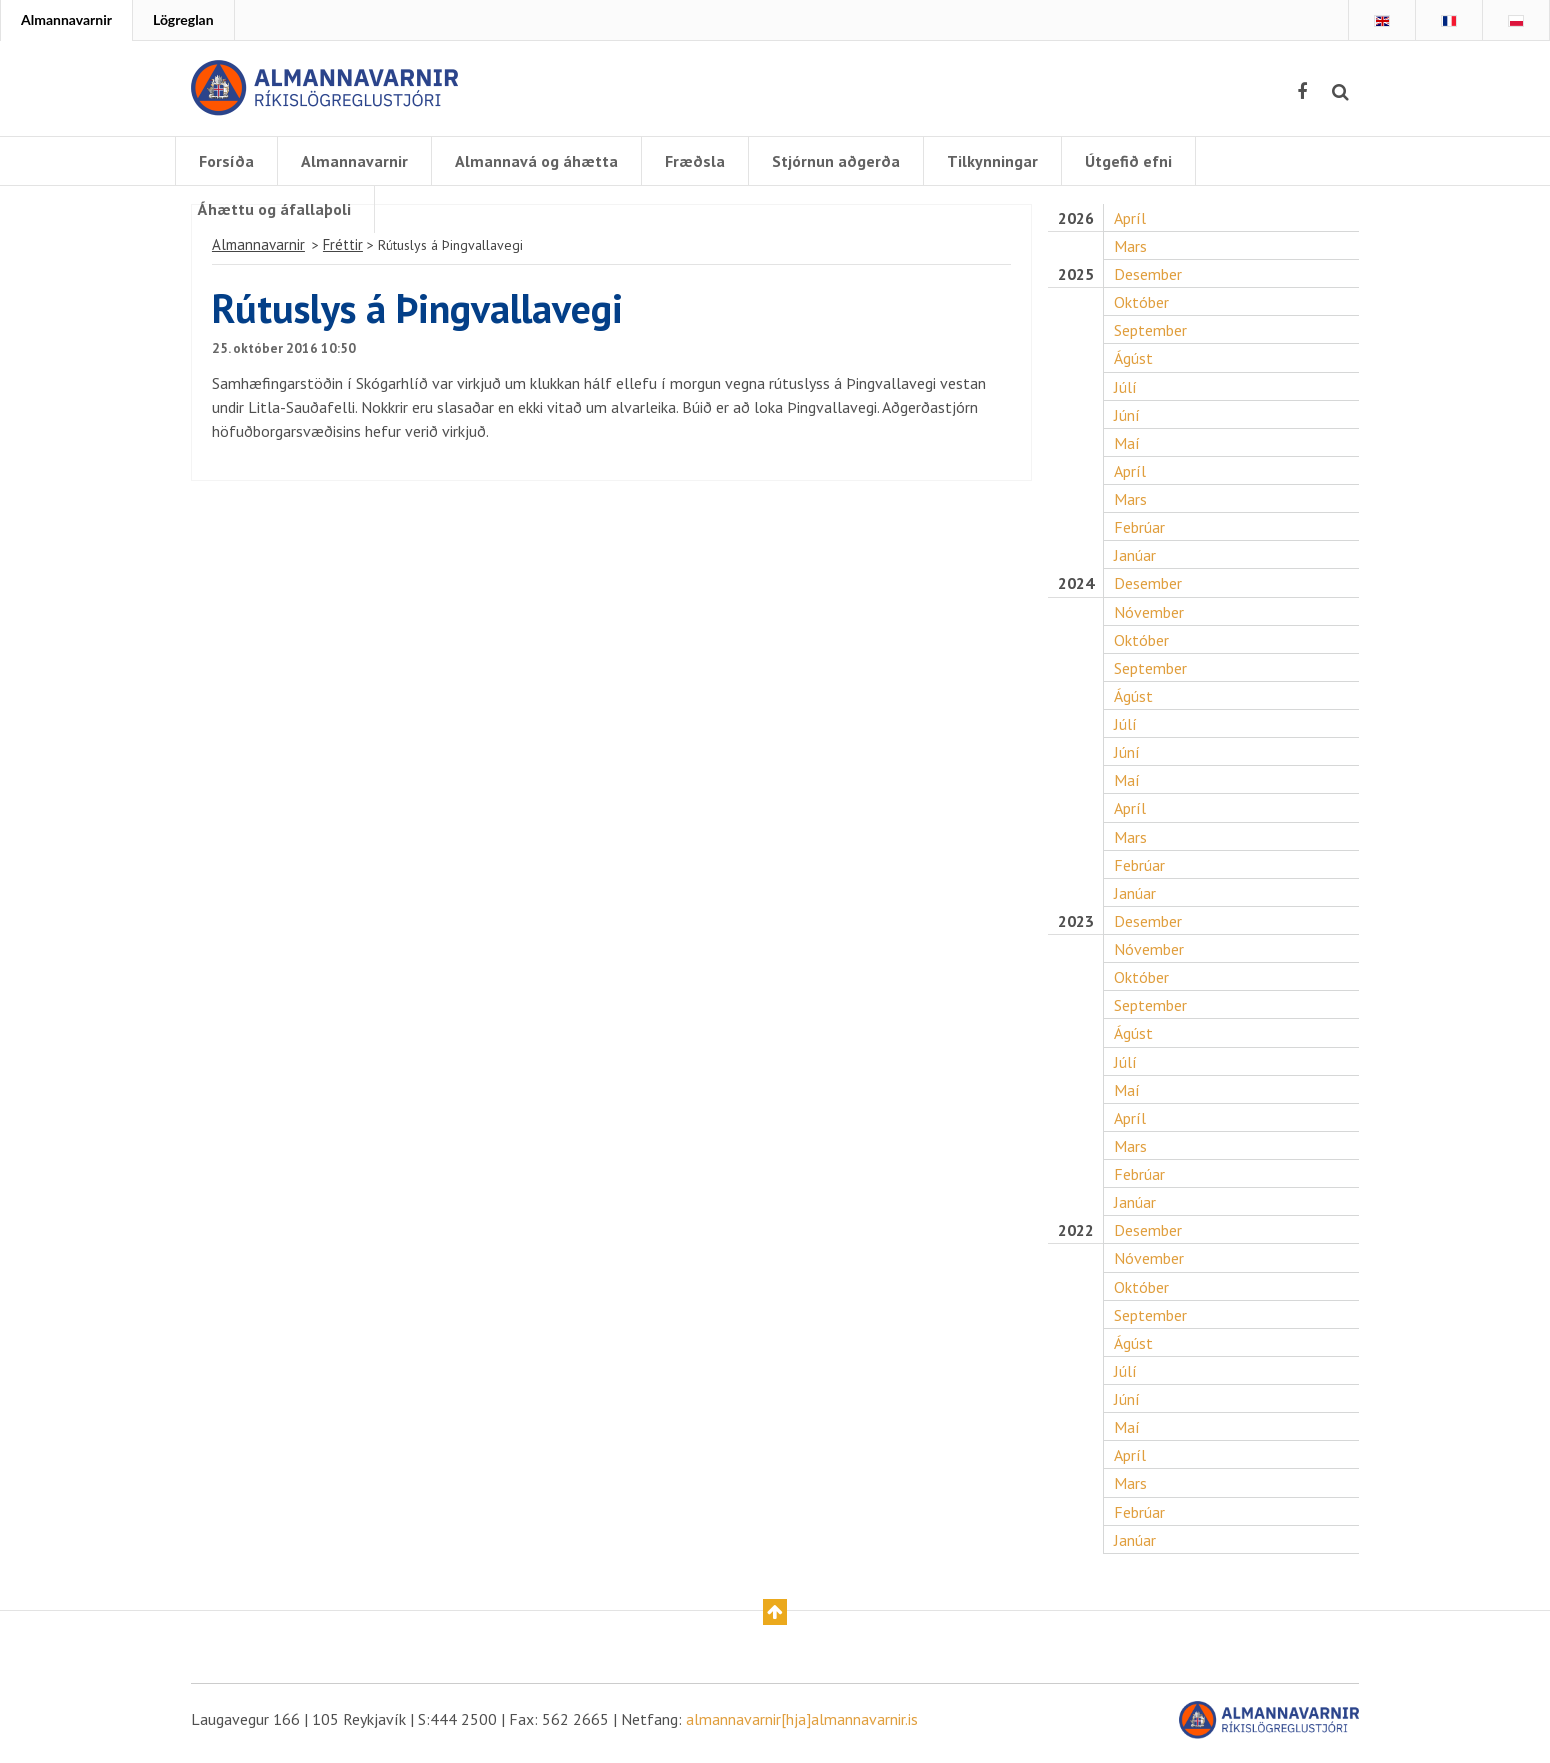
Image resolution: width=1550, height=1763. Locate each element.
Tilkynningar (992, 161)
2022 (1076, 1235)
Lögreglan (183, 19)
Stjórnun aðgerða (836, 161)
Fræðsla (695, 161)
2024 (1076, 586)
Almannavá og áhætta (536, 161)
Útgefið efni (1128, 161)
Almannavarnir (66, 19)
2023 (1076, 925)
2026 (1076, 220)
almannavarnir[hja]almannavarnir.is (802, 1725)
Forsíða (226, 161)
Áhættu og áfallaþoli (274, 209)
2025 (1076, 276)
